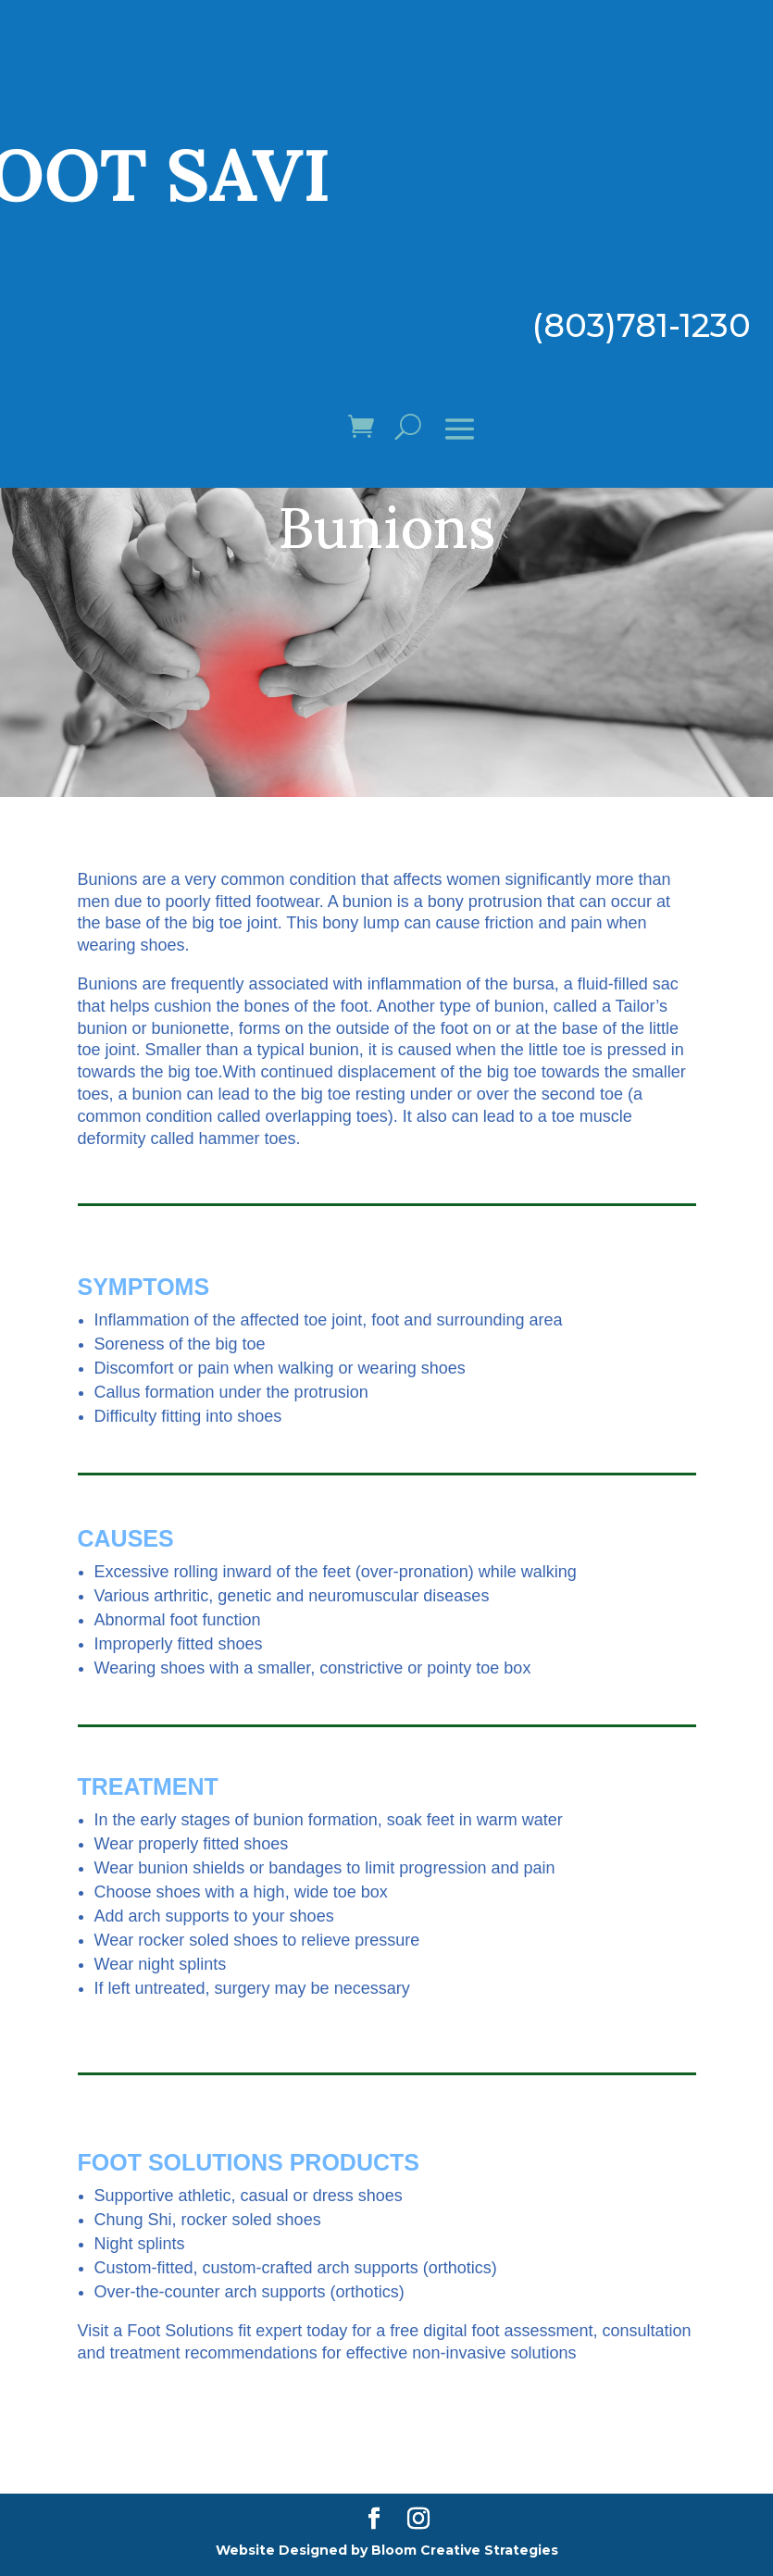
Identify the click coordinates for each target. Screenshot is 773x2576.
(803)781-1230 (641, 325)
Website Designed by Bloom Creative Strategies (387, 2550)
